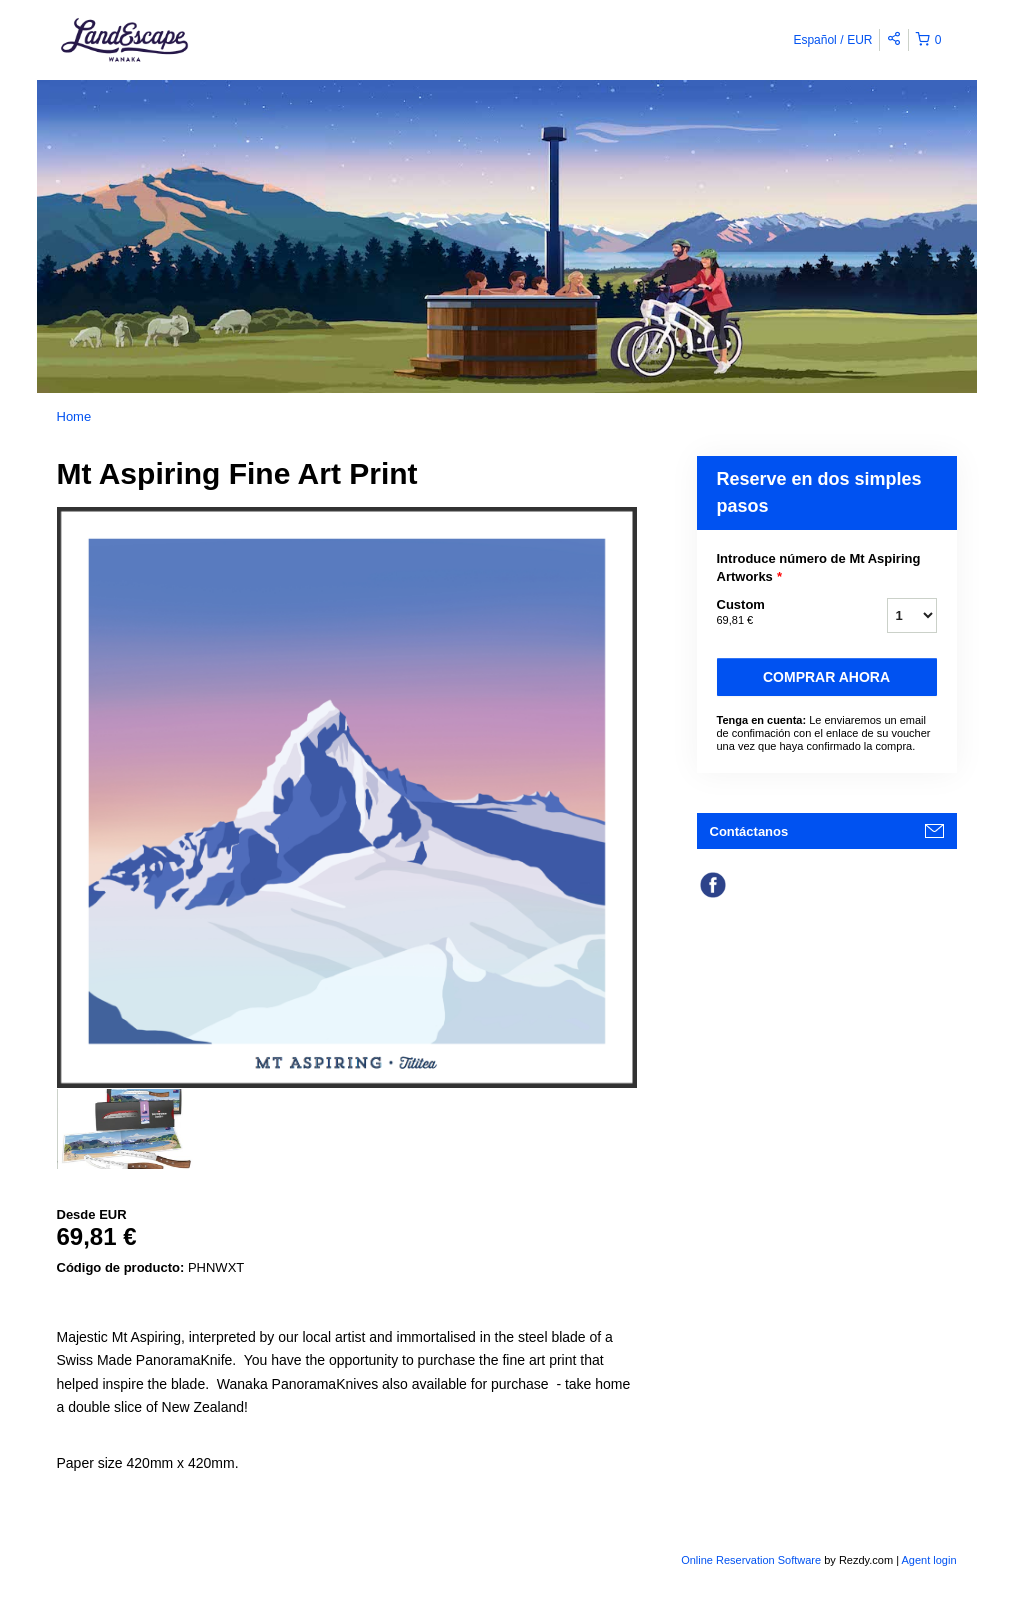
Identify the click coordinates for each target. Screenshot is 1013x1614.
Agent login (928, 1560)
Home (74, 416)
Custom (777, 613)
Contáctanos (749, 831)
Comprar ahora (826, 677)
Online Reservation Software (751, 1560)
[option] (129, 1129)
